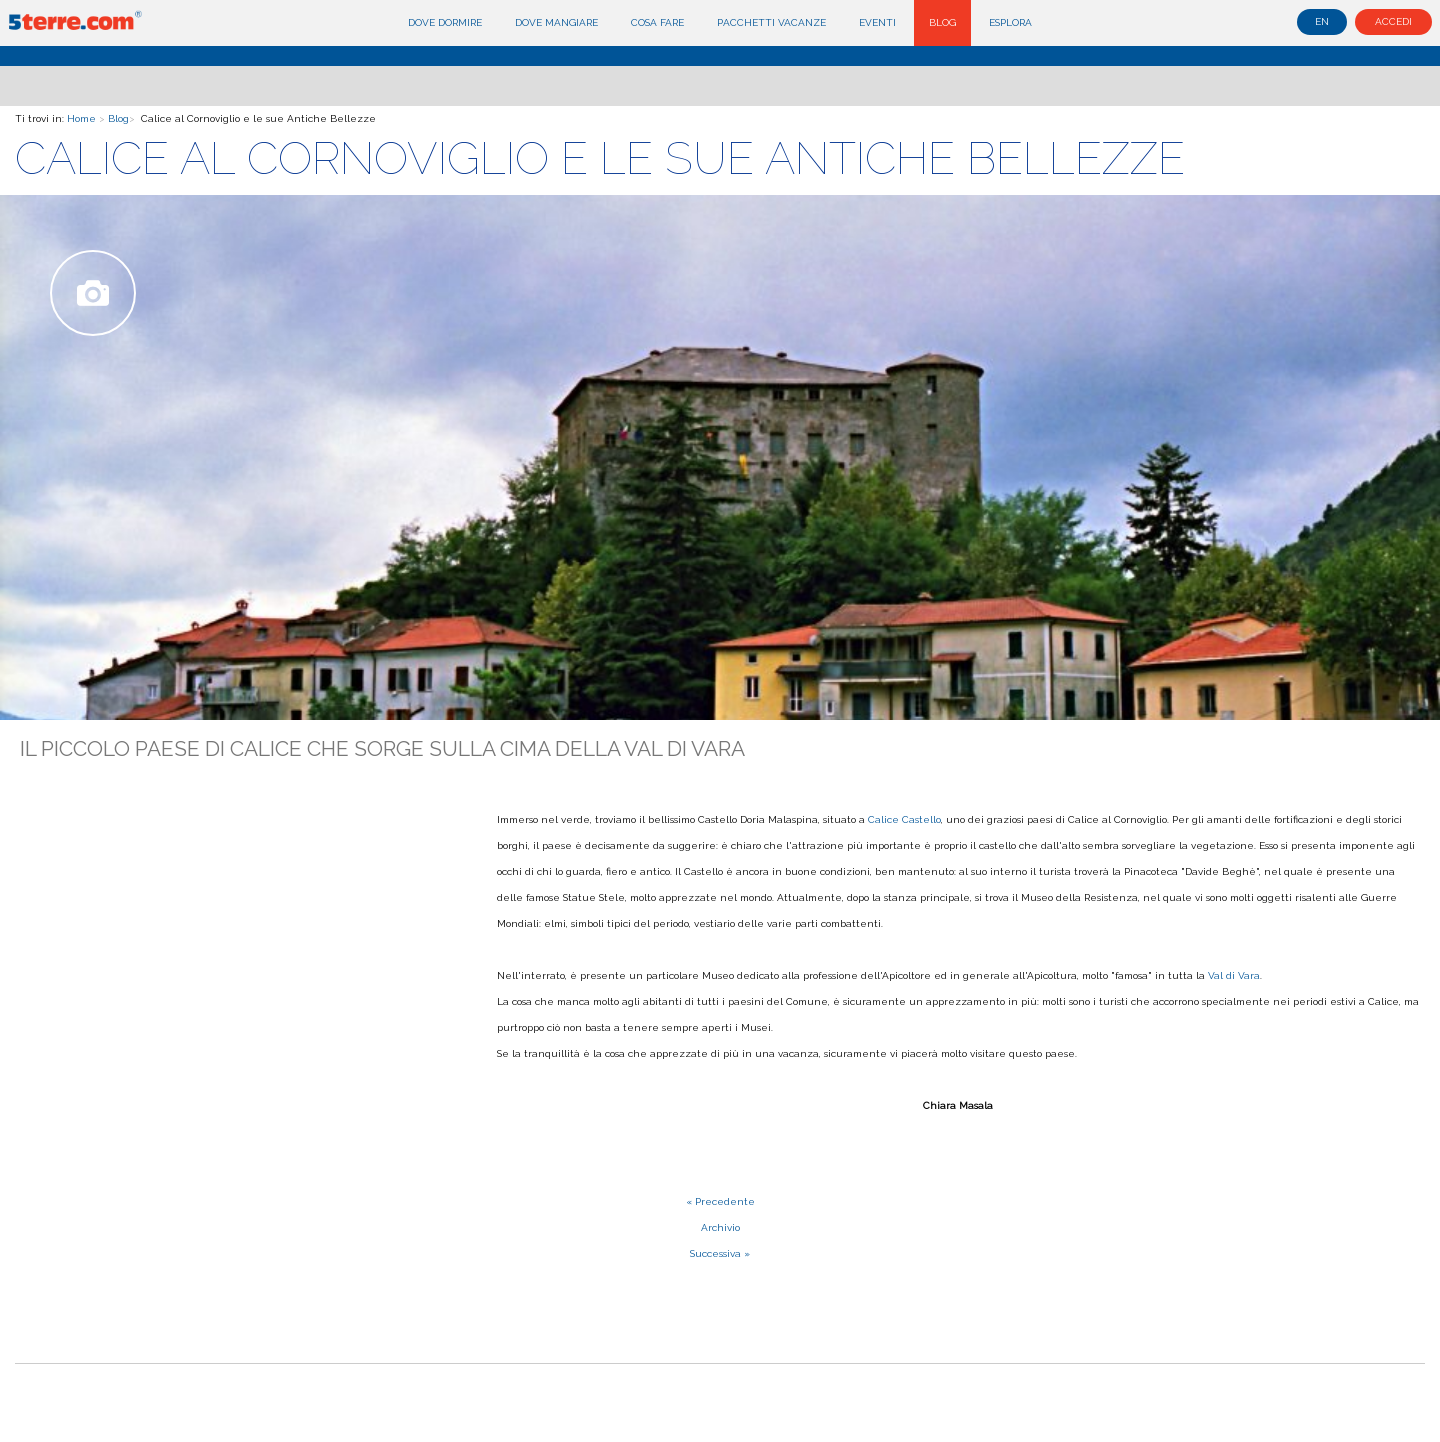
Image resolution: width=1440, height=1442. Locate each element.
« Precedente (720, 1201)
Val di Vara (1234, 975)
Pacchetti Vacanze (771, 22)
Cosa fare (657, 22)
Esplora (1010, 22)
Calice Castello (904, 819)
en (1322, 21)
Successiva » (720, 1253)
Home (81, 118)
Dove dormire (445, 22)
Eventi (877, 22)
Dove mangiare (556, 22)
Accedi (1393, 21)
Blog (942, 22)
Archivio (720, 1227)
